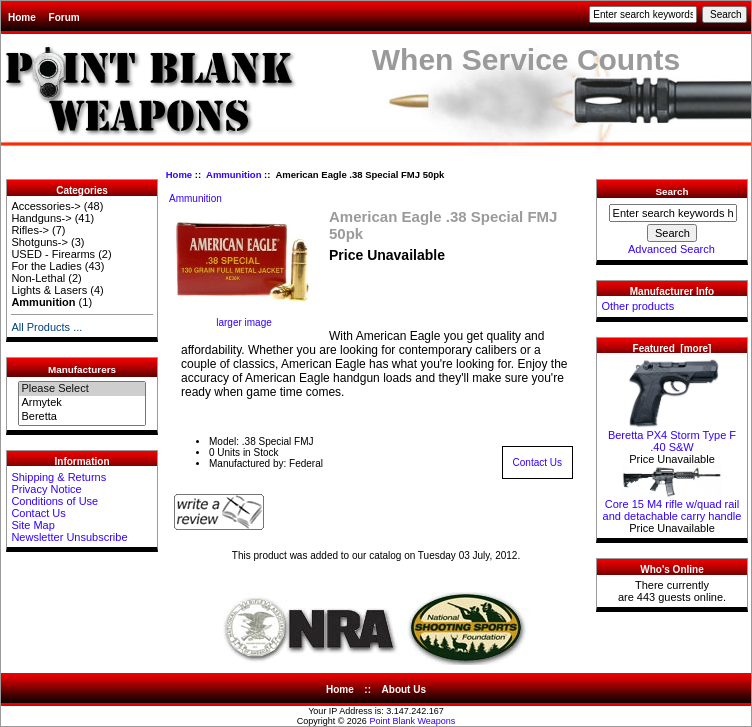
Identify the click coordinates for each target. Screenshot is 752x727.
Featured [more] (672, 348)
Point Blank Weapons (412, 721)
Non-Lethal (38, 278)
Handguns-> (41, 218)
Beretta (81, 417)
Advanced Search (671, 249)
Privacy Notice (46, 489)
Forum (64, 17)
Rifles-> (30, 230)
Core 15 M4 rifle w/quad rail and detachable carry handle (672, 505)
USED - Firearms (53, 254)
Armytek (81, 403)
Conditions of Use (54, 501)
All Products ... (46, 327)
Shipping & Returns (58, 477)
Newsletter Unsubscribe (69, 537)
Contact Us (38, 513)
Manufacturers (82, 369)
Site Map (32, 525)
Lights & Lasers (49, 290)
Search (672, 191)
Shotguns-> (39, 242)
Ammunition (233, 174)
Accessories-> (45, 206)
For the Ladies (46, 266)
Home (22, 17)
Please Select (81, 389)
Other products (637, 306)
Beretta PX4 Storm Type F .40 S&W (672, 436)
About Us (404, 689)
